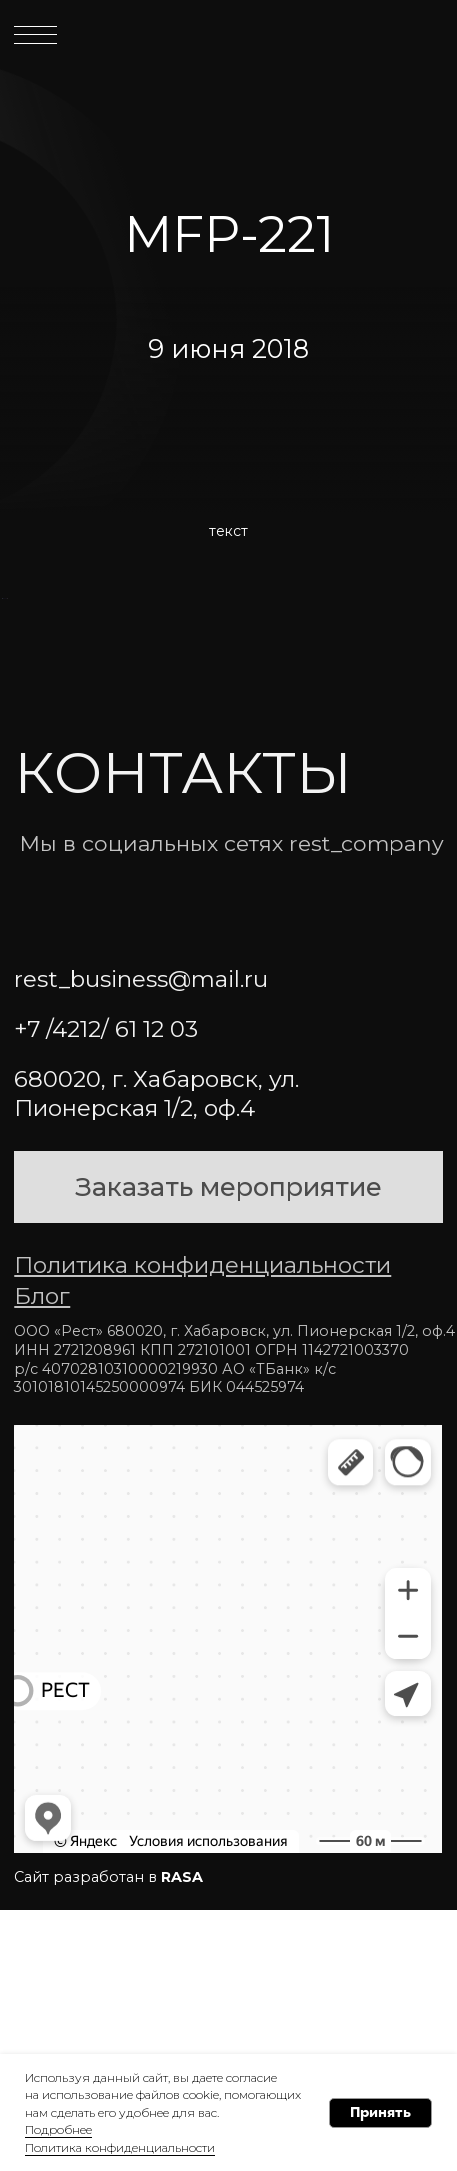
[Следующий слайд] (440, 729)
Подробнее (58, 2129)
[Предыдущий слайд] (17, 729)
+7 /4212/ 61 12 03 (106, 1291)
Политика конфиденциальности (120, 2147)
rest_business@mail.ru (141, 1241)
